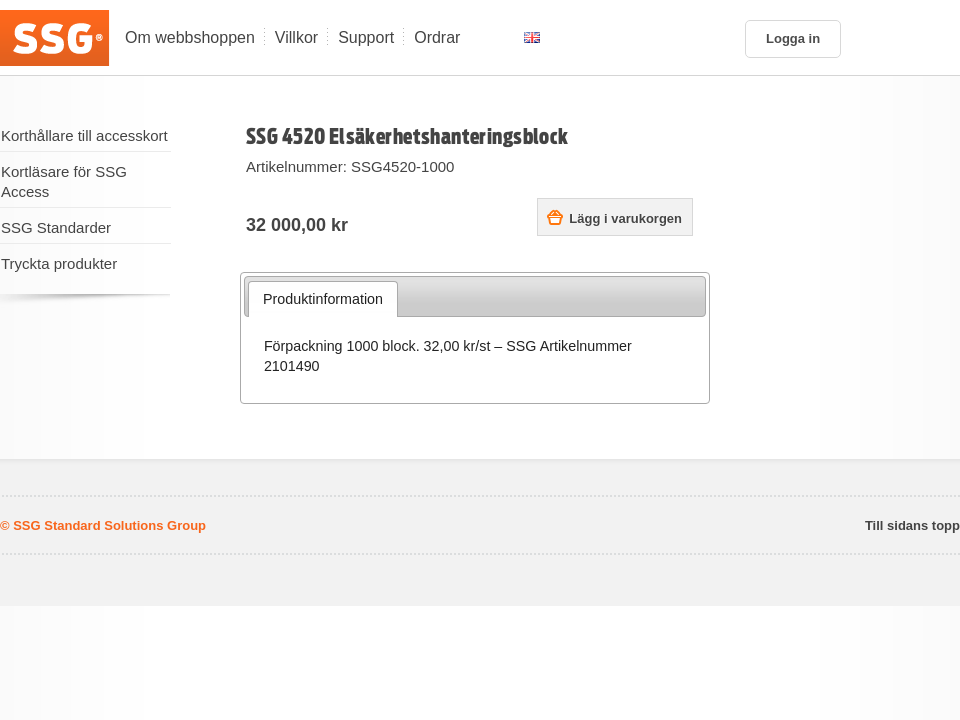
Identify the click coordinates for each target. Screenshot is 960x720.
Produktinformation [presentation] (323, 299)
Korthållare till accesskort (84, 135)
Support (366, 37)
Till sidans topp (912, 526)
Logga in (793, 38)
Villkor (296, 37)
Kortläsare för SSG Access (64, 181)
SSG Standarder (56, 227)
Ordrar (437, 37)
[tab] (323, 299)
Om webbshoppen (190, 37)
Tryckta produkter (59, 263)
